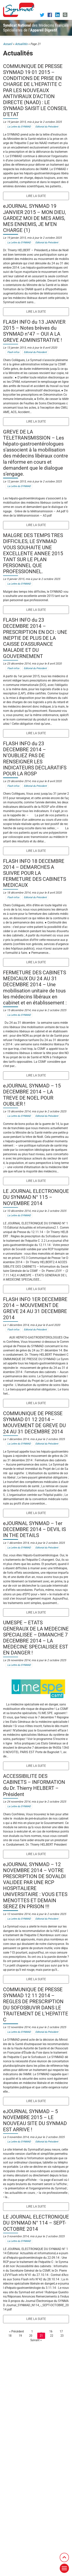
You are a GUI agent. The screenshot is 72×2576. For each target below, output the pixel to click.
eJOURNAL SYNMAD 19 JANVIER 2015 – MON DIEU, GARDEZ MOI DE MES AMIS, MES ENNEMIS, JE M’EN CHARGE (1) (34, 218)
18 (10, 2426)
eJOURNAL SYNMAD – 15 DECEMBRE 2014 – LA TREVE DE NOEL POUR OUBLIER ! (32, 1185)
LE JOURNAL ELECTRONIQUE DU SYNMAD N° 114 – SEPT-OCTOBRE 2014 (36, 2313)
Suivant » (36, 2431)
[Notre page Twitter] (42, 15)
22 (51, 2426)
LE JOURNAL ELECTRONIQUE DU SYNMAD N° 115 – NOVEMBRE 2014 (36, 1288)
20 (30, 2426)
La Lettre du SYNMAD (19, 126)
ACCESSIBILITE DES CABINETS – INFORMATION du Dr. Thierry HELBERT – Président (34, 1876)
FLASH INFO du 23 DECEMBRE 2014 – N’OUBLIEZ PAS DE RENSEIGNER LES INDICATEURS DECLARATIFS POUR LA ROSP (34, 849)
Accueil (7, 44)
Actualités (21, 44)
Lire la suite (36, 196)
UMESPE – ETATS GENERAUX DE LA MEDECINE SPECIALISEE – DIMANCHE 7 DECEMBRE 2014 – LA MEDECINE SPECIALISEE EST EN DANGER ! (36, 1728)
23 (62, 2426)
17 (61, 2422)
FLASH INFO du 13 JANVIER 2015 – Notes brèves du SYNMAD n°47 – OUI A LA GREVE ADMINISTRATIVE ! (34, 331)
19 (20, 2426)
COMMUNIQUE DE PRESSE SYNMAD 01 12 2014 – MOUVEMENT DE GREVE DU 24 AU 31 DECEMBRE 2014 (34, 1513)
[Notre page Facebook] (50, 14)
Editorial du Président (46, 126)
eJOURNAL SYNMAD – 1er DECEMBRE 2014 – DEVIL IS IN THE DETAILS (34, 1620)
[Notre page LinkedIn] (57, 14)
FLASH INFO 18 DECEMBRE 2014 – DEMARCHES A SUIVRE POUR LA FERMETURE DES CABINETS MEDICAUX (34, 964)
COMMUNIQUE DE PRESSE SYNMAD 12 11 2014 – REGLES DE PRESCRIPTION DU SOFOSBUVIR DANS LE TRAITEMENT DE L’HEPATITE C (35, 2095)
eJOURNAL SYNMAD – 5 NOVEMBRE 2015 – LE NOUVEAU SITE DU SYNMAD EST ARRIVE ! (35, 2211)
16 (50, 2422)
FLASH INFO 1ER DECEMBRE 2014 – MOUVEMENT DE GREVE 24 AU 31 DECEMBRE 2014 (35, 1399)
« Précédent (16, 2422)
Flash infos (13, 352)
